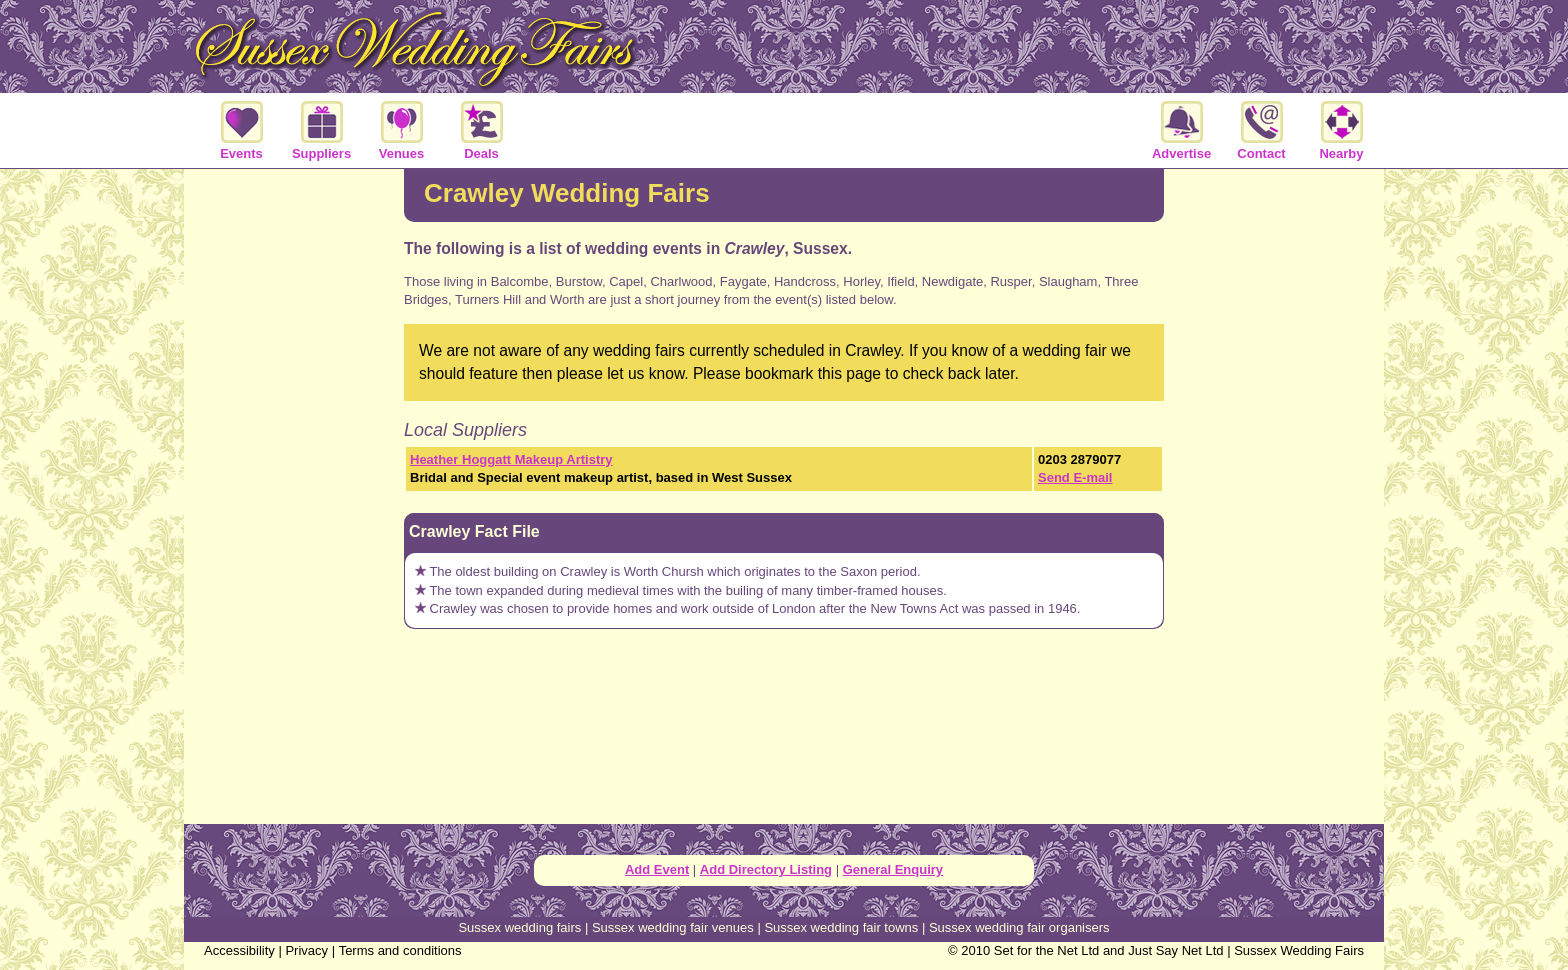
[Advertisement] (294, 494)
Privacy (306, 950)
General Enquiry (893, 869)
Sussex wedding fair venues (673, 927)
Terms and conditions (400, 950)
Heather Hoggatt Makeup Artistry (511, 459)
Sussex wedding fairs (519, 927)
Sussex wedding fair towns (841, 927)
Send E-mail (1075, 477)
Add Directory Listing (766, 869)
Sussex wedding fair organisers (1019, 927)
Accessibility (239, 950)
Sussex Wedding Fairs (1299, 950)
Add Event (657, 869)
